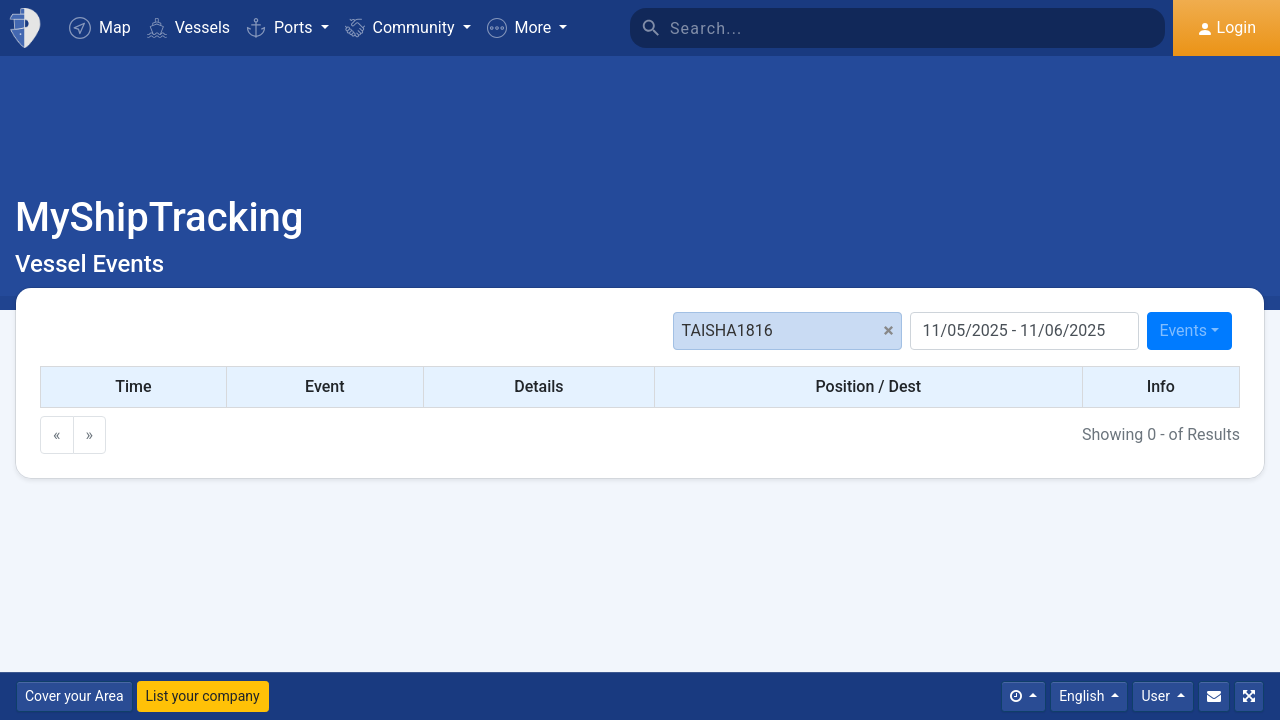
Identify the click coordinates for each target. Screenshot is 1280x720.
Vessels (188, 27)
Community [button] (402, 27)
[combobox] (1189, 331)
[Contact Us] (1214, 696)
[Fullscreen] (1249, 696)
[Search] (917, 28)
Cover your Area (74, 696)
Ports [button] (281, 27)
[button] (527, 28)
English (1083, 696)
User (1157, 696)
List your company (203, 696)
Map (100, 28)
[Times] (1023, 696)
